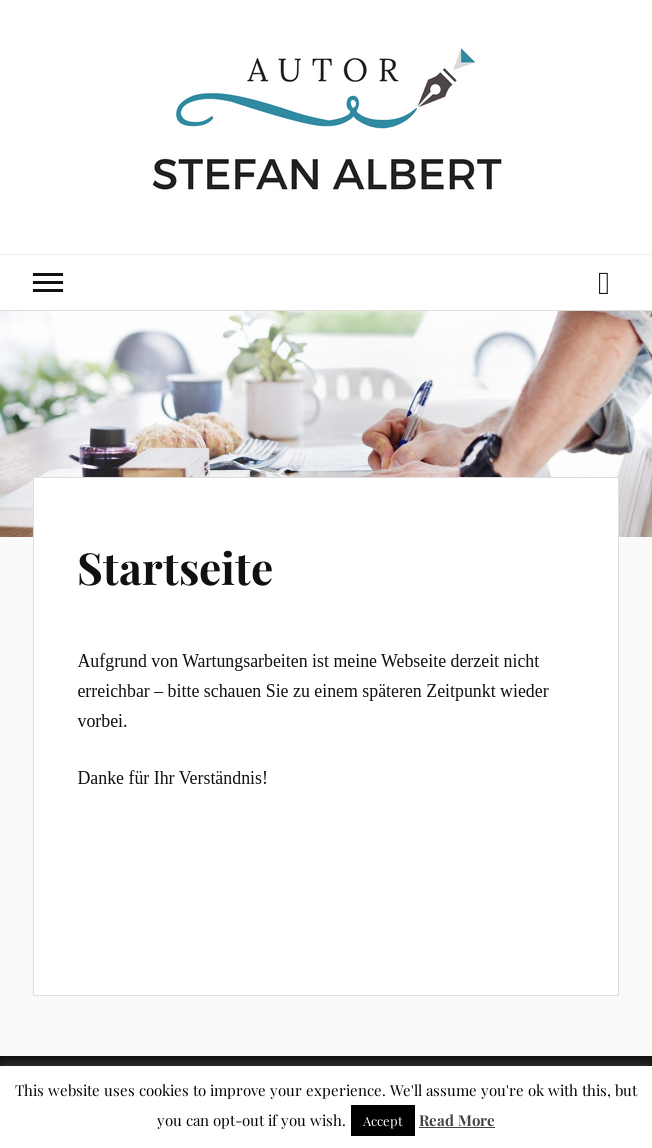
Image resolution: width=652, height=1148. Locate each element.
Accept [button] (383, 1120)
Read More (457, 1120)
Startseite (175, 566)
